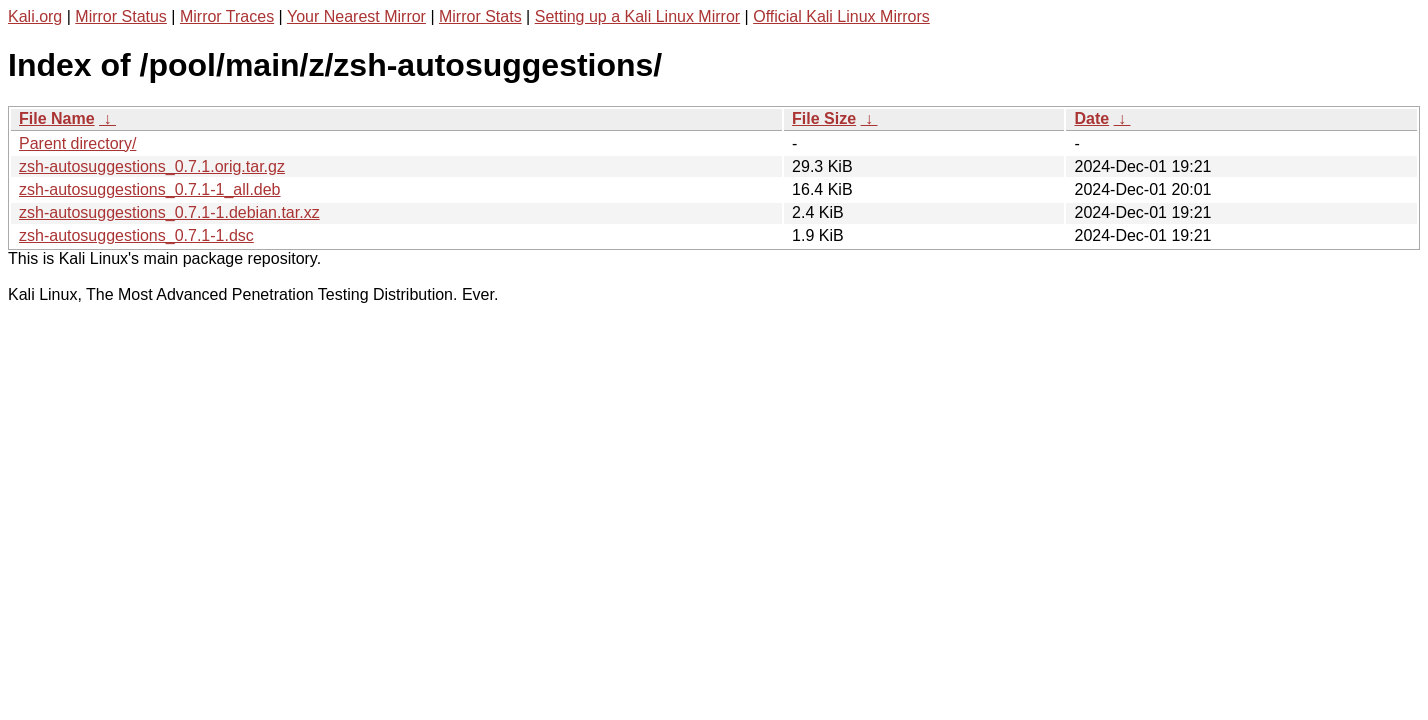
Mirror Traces (227, 16)
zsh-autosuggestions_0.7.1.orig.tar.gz (152, 166)
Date (1091, 118)
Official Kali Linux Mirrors (841, 16)
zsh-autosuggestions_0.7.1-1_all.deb (150, 189)
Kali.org (35, 16)
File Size (824, 118)
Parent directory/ (77, 143)
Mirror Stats (480, 16)
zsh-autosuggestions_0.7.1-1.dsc (136, 235)
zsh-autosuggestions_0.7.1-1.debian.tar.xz (169, 212)
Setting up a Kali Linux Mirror (637, 16)
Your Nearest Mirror (356, 16)
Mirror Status (121, 16)
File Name (57, 118)
